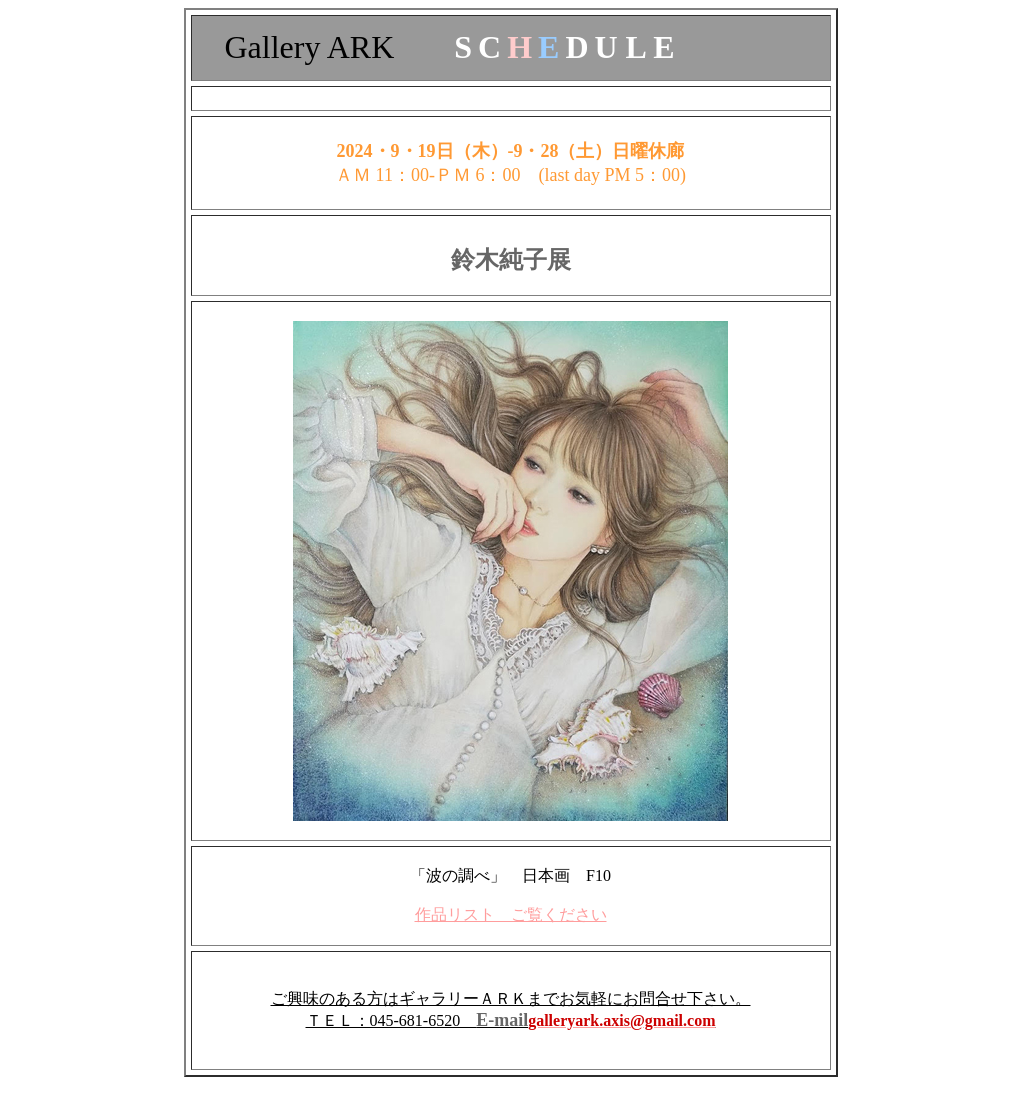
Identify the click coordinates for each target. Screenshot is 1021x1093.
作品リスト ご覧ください (511, 914)
